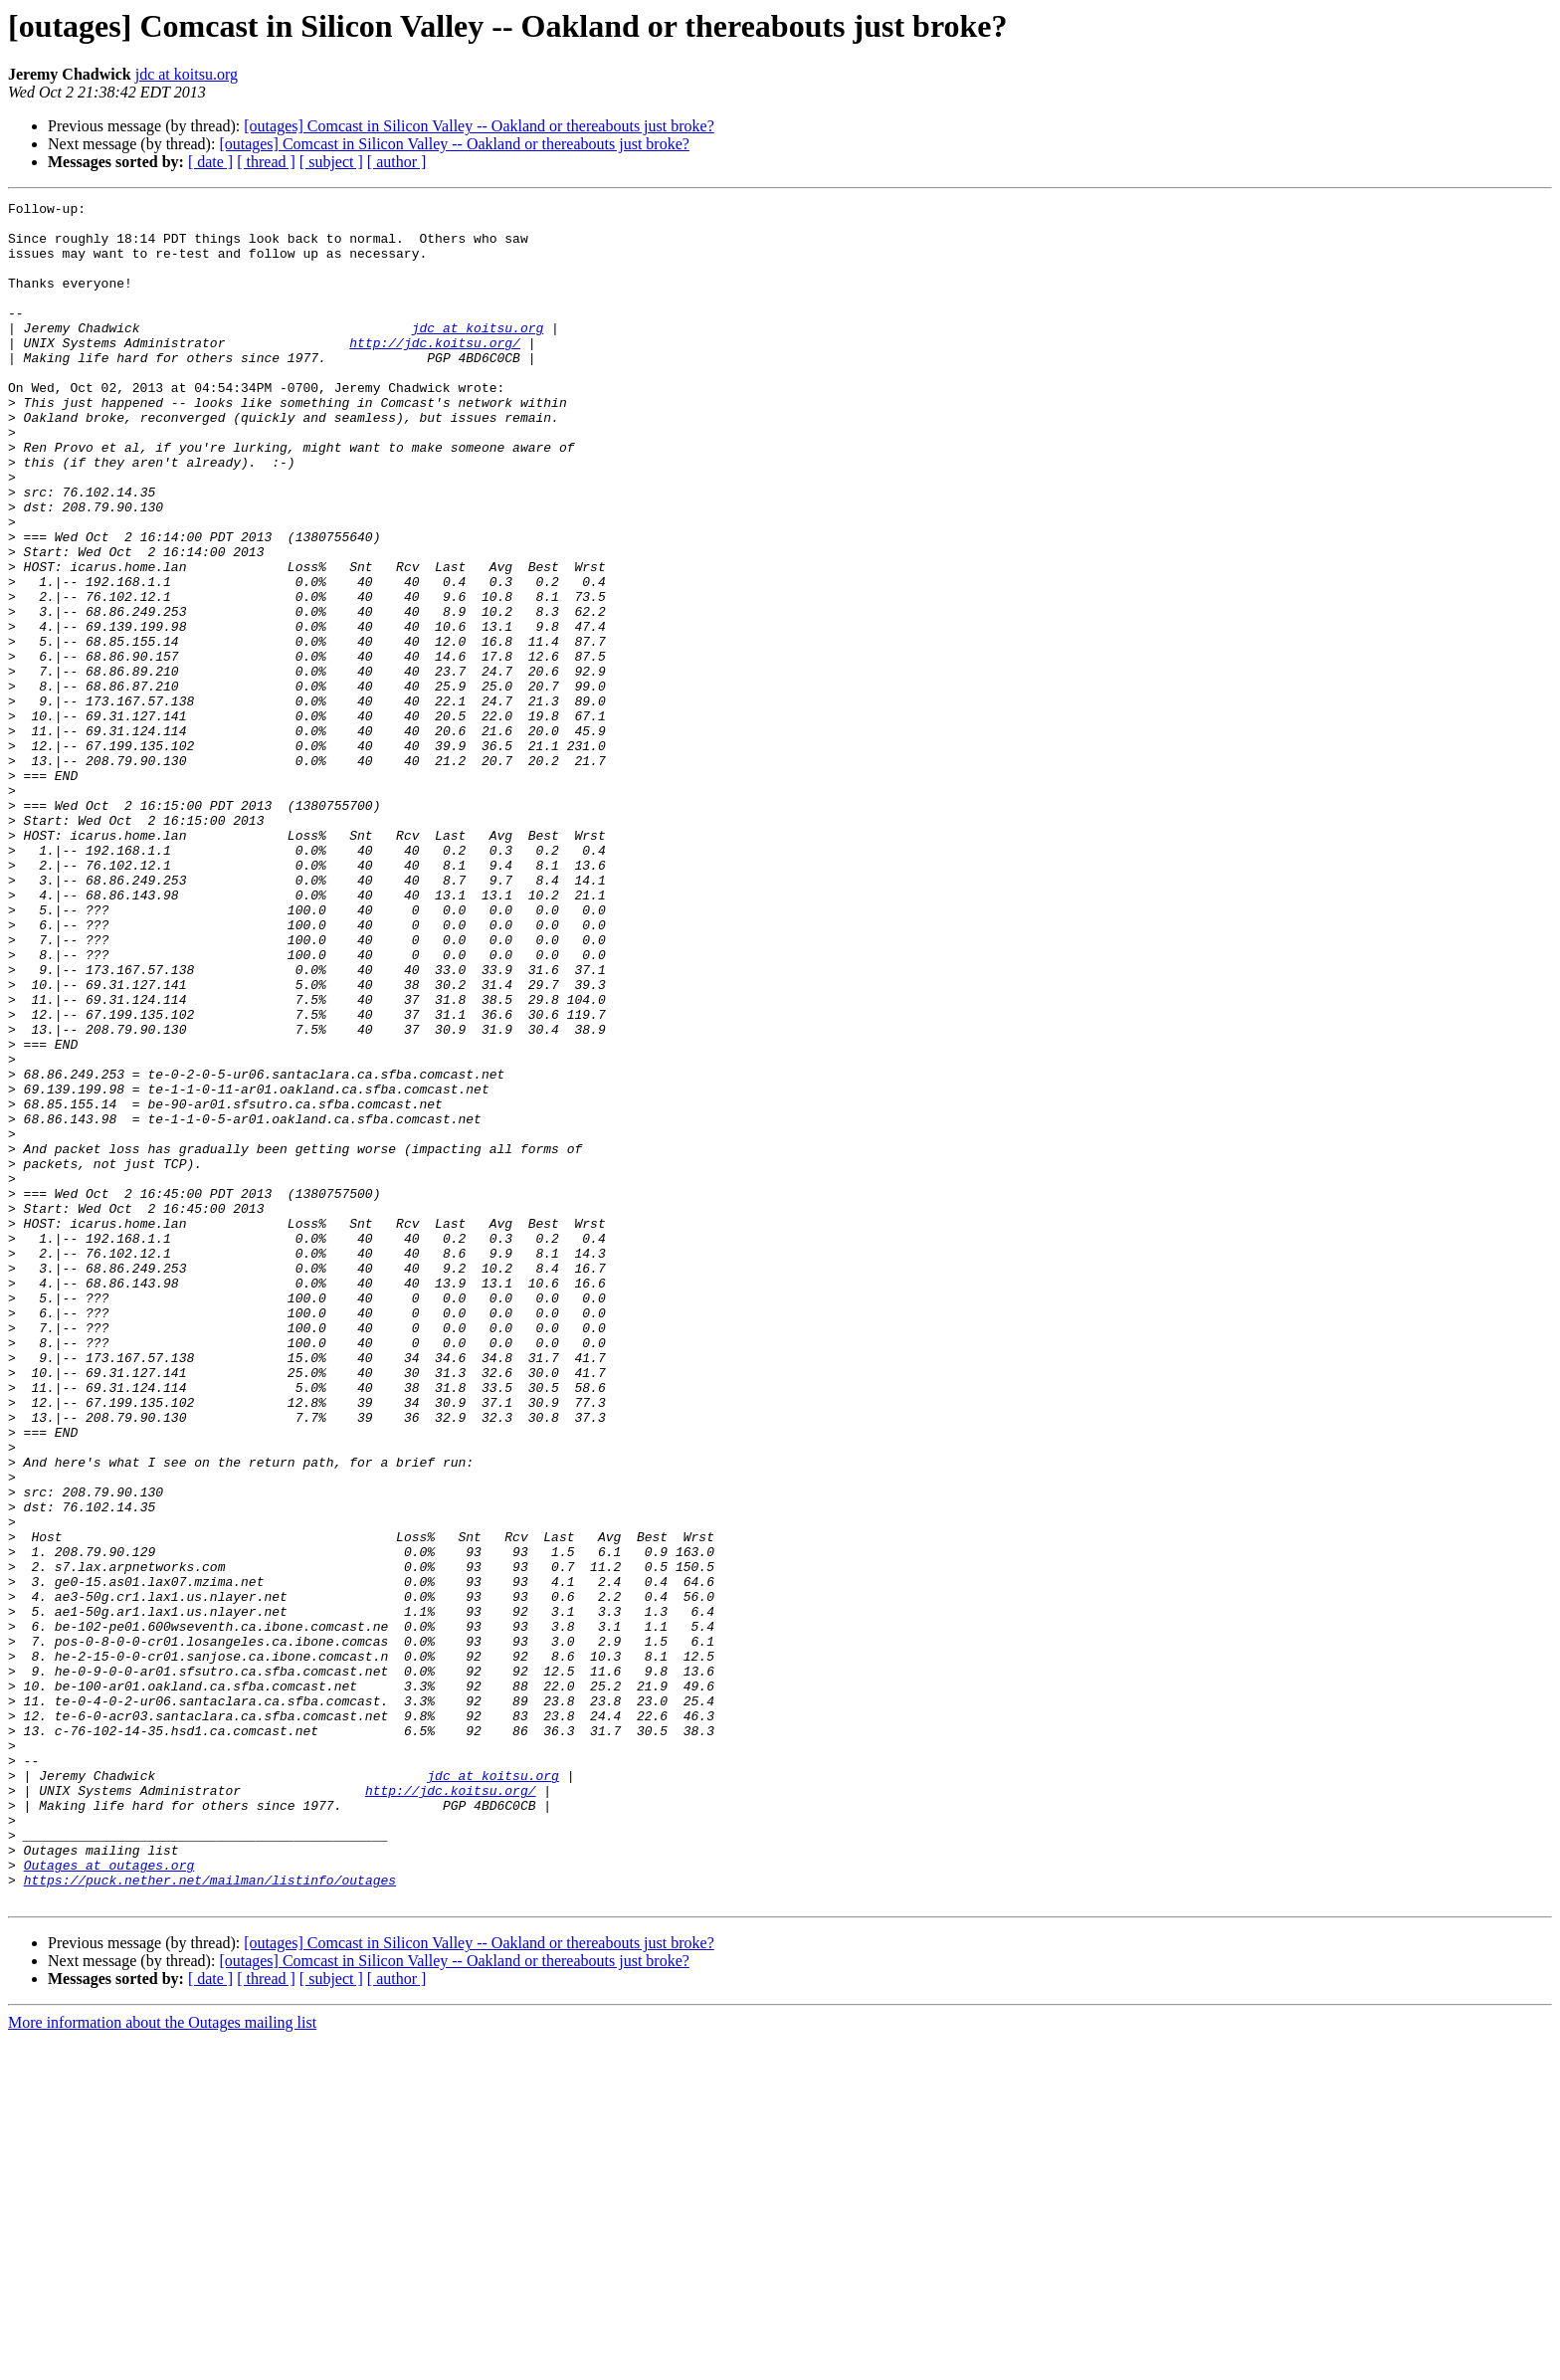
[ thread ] (266, 161)
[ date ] (210, 161)
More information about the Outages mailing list (162, 2362)
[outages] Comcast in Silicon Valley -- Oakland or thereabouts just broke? (478, 125)
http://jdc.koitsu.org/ (434, 372)
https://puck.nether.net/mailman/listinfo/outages (210, 2217)
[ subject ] (331, 161)
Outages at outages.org (109, 2199)
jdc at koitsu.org (186, 74)
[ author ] (397, 161)
